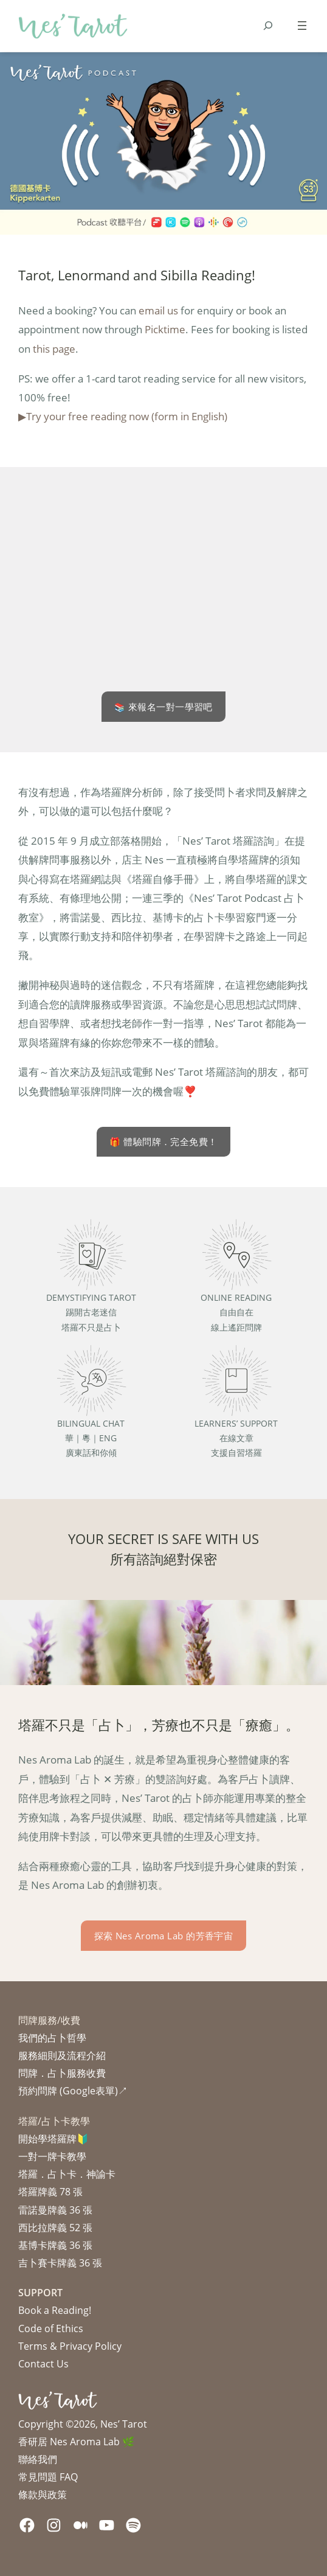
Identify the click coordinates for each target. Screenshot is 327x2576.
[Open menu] (302, 25)
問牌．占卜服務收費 (62, 2073)
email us (158, 310)
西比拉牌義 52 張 (55, 2227)
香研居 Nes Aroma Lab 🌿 (76, 2441)
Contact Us (43, 2363)
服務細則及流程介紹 (62, 2055)
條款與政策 (42, 2494)
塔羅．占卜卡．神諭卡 (66, 2174)
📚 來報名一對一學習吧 (163, 707)
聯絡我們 (37, 2459)
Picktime (165, 329)
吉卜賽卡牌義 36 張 (60, 2263)
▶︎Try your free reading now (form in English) (122, 416)
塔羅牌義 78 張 (50, 2191)
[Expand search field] (268, 26)
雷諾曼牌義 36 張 (55, 2210)
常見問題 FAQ (48, 2477)
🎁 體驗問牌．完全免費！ (163, 1141)
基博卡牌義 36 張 (55, 2245)
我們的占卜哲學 (52, 2038)
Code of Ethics (50, 2328)
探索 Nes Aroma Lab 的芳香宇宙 (163, 1936)
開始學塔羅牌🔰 (53, 2138)
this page (54, 348)
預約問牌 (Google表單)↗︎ (73, 2090)
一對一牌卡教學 (52, 2156)
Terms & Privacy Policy (70, 2346)
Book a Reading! (54, 2310)
